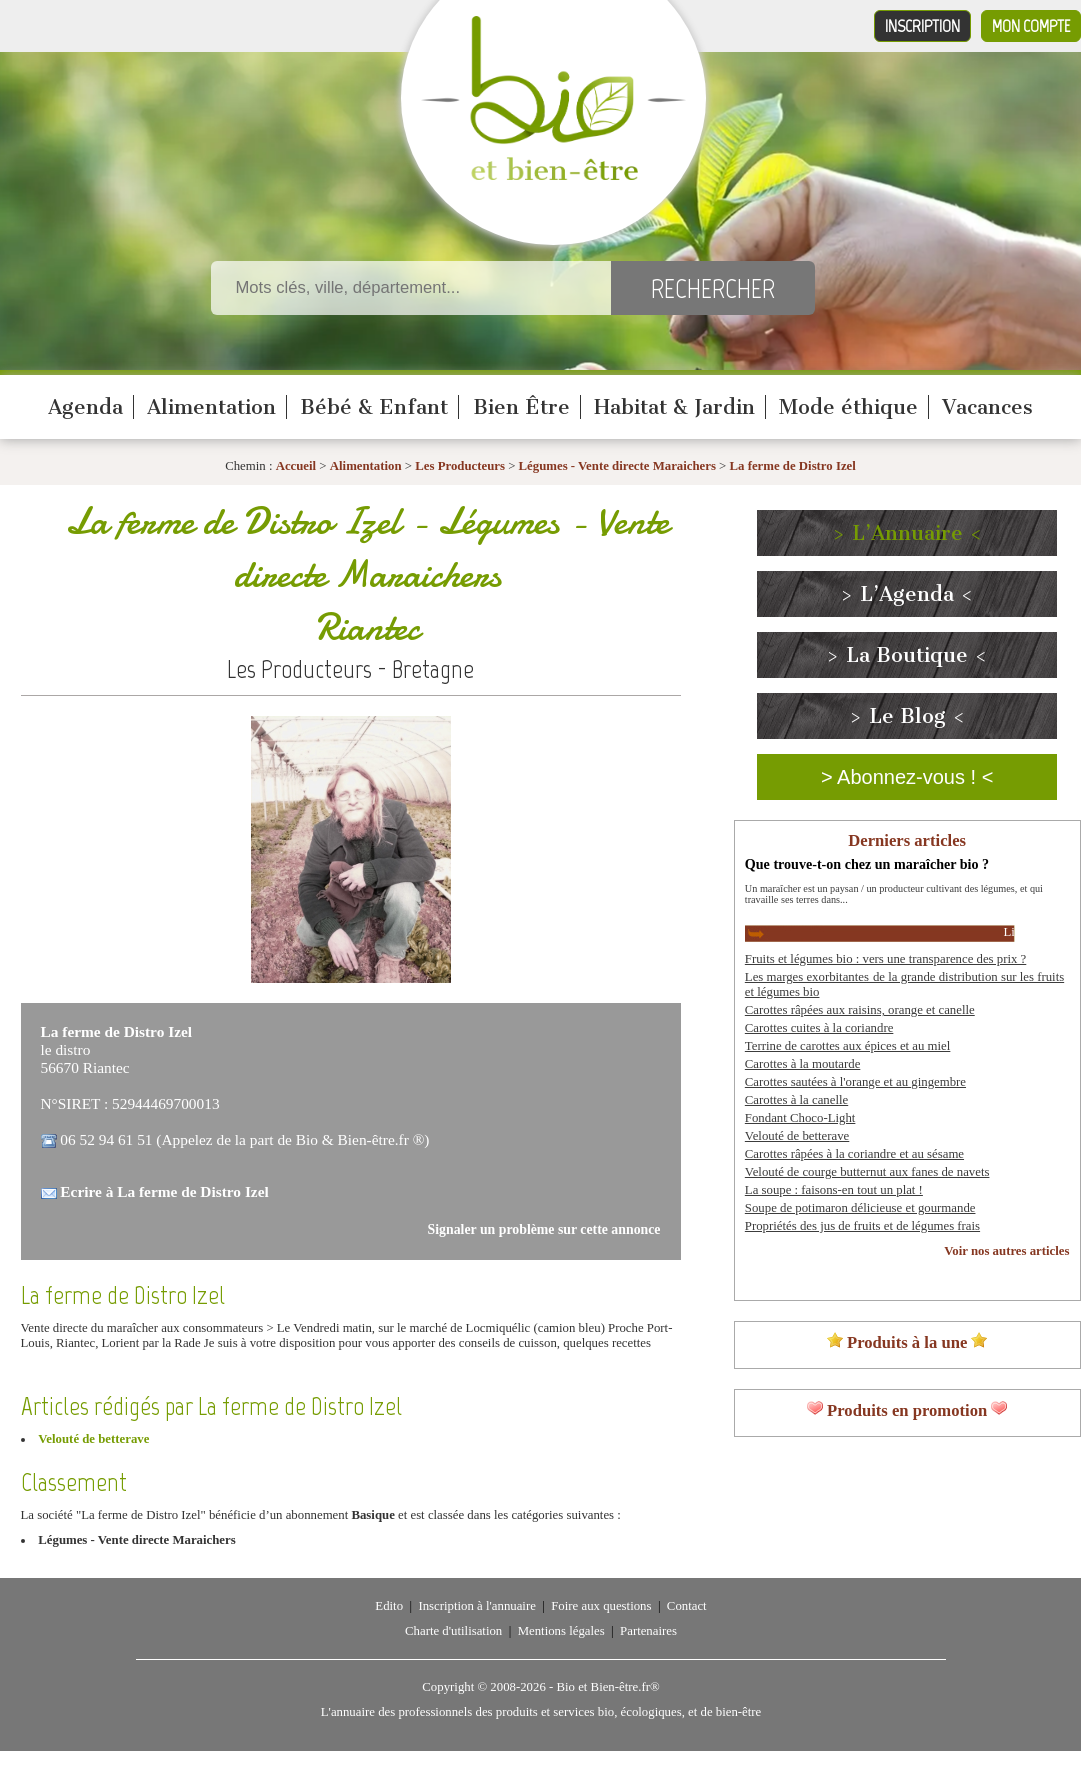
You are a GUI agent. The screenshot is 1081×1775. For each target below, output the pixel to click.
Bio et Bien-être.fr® (607, 1687)
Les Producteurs (460, 466)
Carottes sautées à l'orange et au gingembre (855, 1082)
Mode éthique (848, 407)
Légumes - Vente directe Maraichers (617, 466)
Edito (389, 1606)
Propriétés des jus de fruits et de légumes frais (862, 1226)
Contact (687, 1606)
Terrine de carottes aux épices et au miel (848, 1046)
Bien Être (521, 407)
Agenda (85, 407)
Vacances (987, 407)
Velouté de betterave (93, 1439)
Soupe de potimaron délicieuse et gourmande (860, 1208)
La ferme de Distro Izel (793, 466)
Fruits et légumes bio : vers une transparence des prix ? (885, 959)
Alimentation (211, 407)
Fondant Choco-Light (800, 1118)
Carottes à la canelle (796, 1100)
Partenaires (648, 1631)
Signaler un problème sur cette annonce (544, 1229)
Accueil (296, 466)
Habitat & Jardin (674, 407)
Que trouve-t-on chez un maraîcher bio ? (867, 864)
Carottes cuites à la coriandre (819, 1028)
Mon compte (1031, 26)
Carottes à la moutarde (803, 1064)
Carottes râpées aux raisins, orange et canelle (860, 1010)
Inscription (922, 26)
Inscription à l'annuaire (476, 1606)
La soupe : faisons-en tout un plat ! (834, 1190)
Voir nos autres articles (1006, 1251)
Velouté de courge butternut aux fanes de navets (867, 1172)
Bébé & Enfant (374, 407)
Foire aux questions (601, 1606)
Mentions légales (561, 1631)
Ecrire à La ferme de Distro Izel (164, 1191)
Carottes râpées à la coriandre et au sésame (854, 1154)
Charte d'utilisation (453, 1631)
